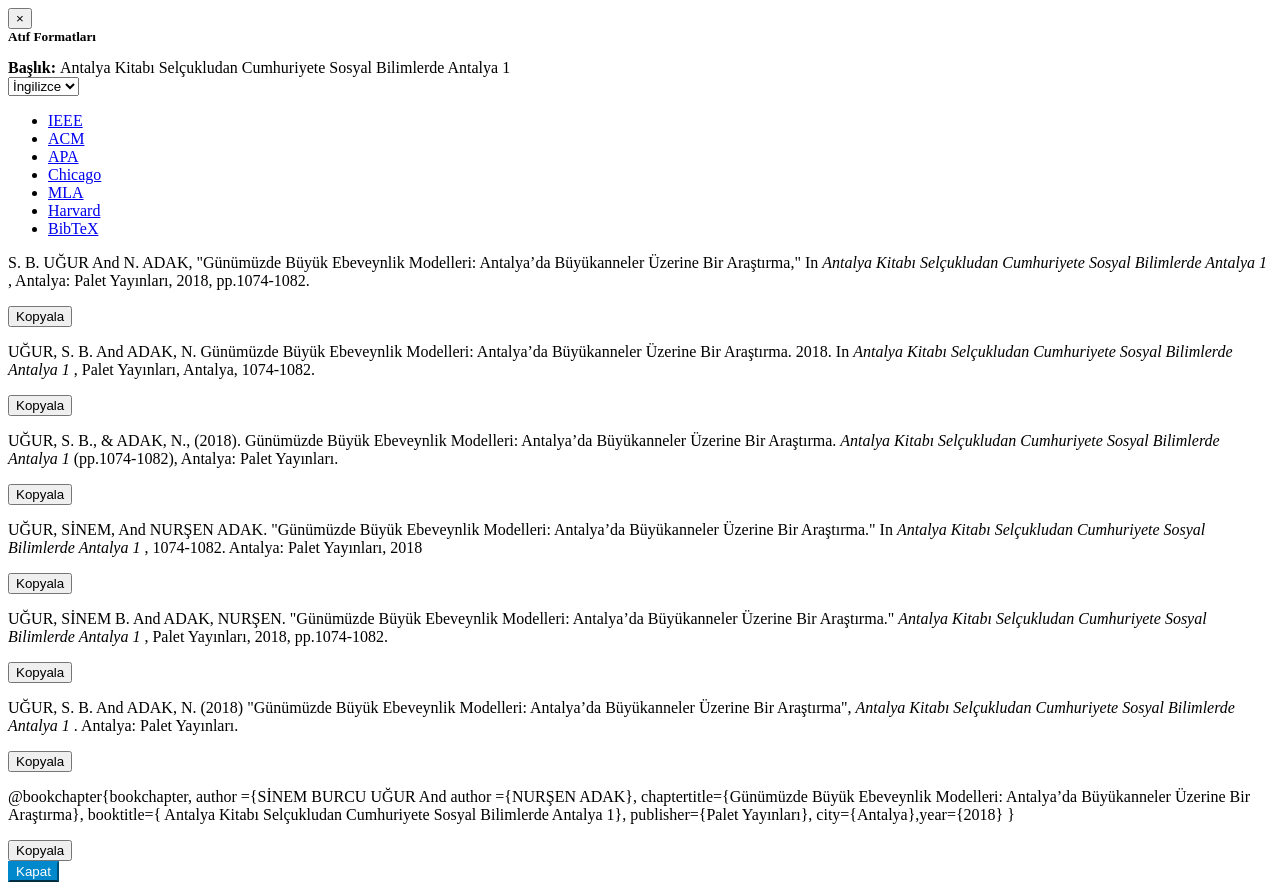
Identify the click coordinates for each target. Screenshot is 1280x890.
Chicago (74, 174)
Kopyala (40, 316)
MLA (66, 192)
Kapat (33, 871)
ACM (66, 138)
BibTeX (73, 228)
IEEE (65, 120)
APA (63, 156)
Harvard (74, 210)
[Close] (20, 18)
